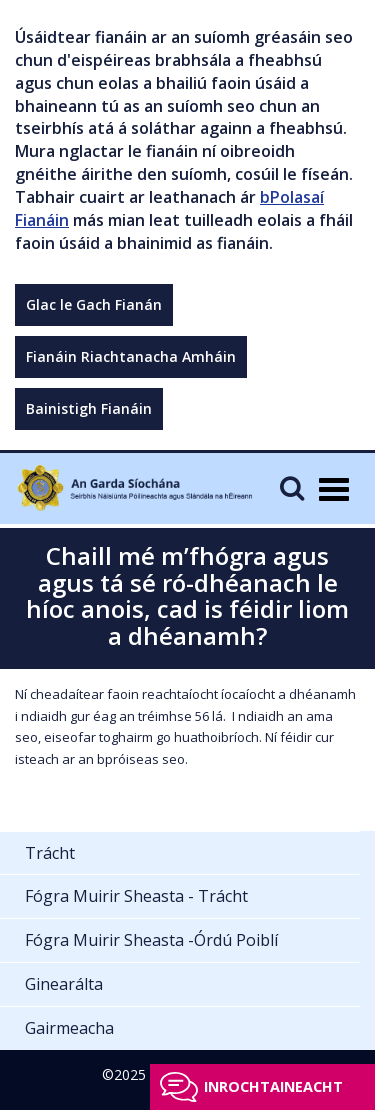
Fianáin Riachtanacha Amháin (131, 356)
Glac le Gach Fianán (94, 304)
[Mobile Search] (292, 487)
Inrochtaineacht (273, 1086)
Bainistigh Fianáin (89, 408)
